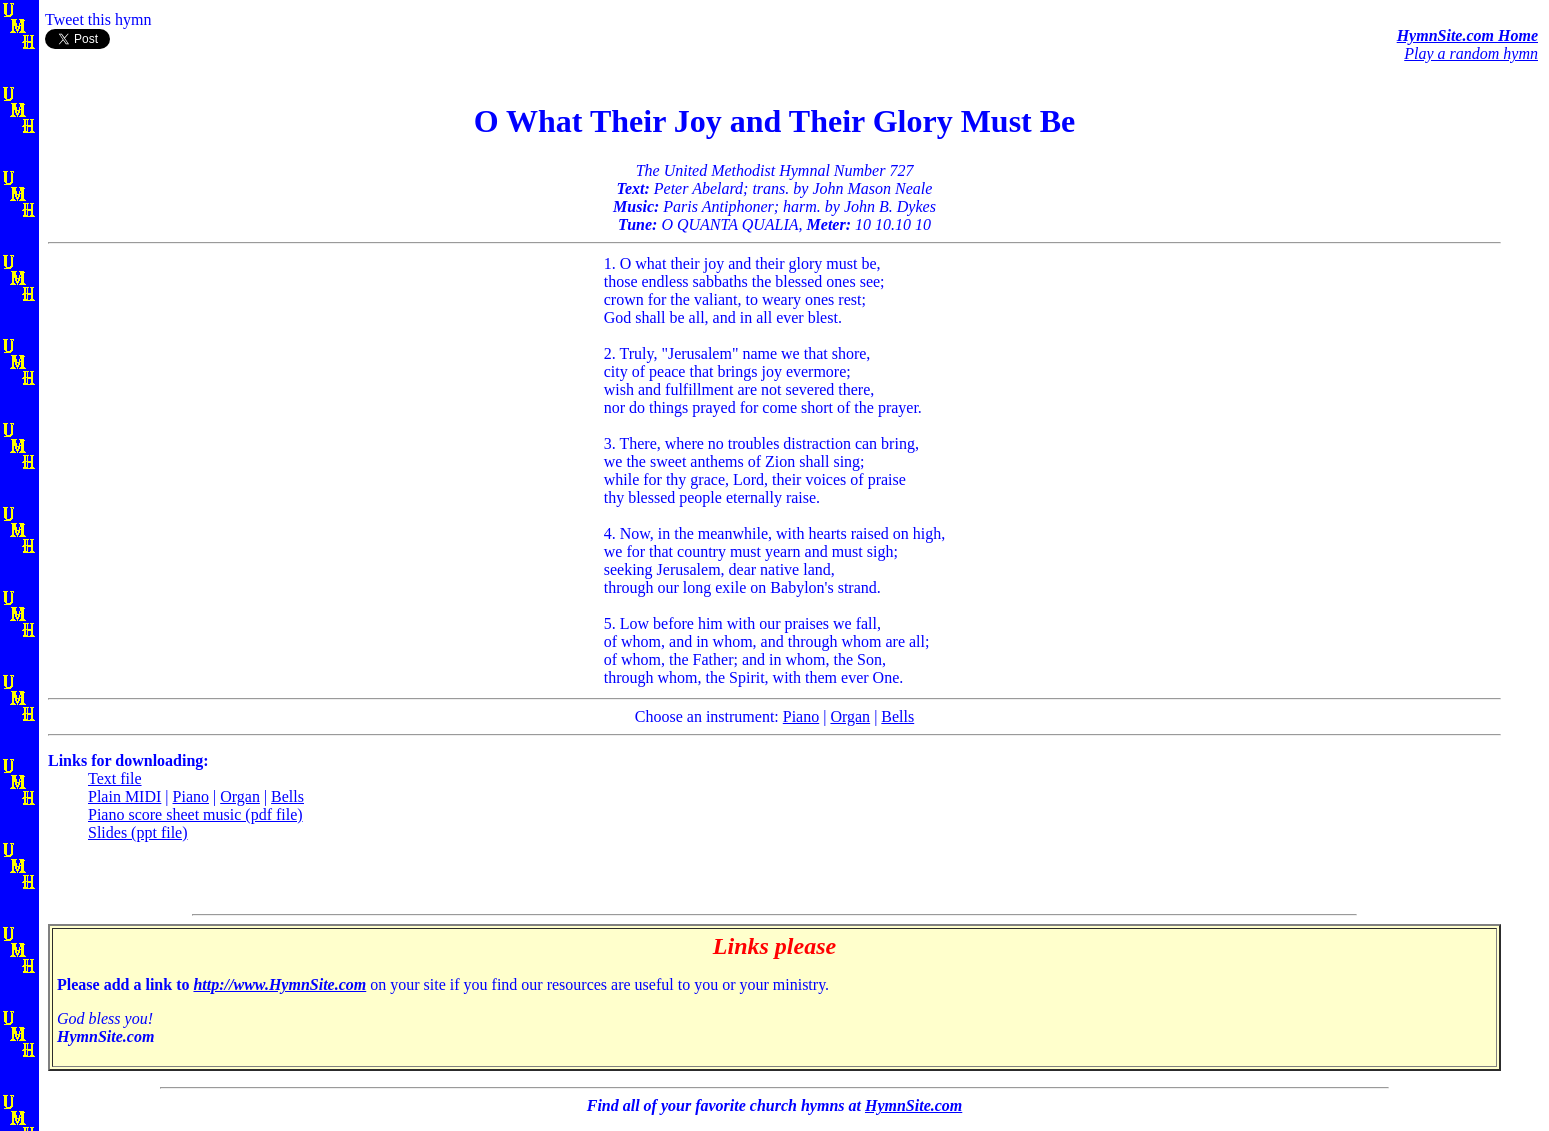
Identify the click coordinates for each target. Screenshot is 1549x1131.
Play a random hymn (1471, 53)
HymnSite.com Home (1467, 35)
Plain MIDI (124, 796)
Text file (115, 778)
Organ (850, 716)
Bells (897, 716)
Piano (801, 716)
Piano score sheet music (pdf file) (195, 814)
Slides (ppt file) (138, 832)
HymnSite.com (913, 1105)
